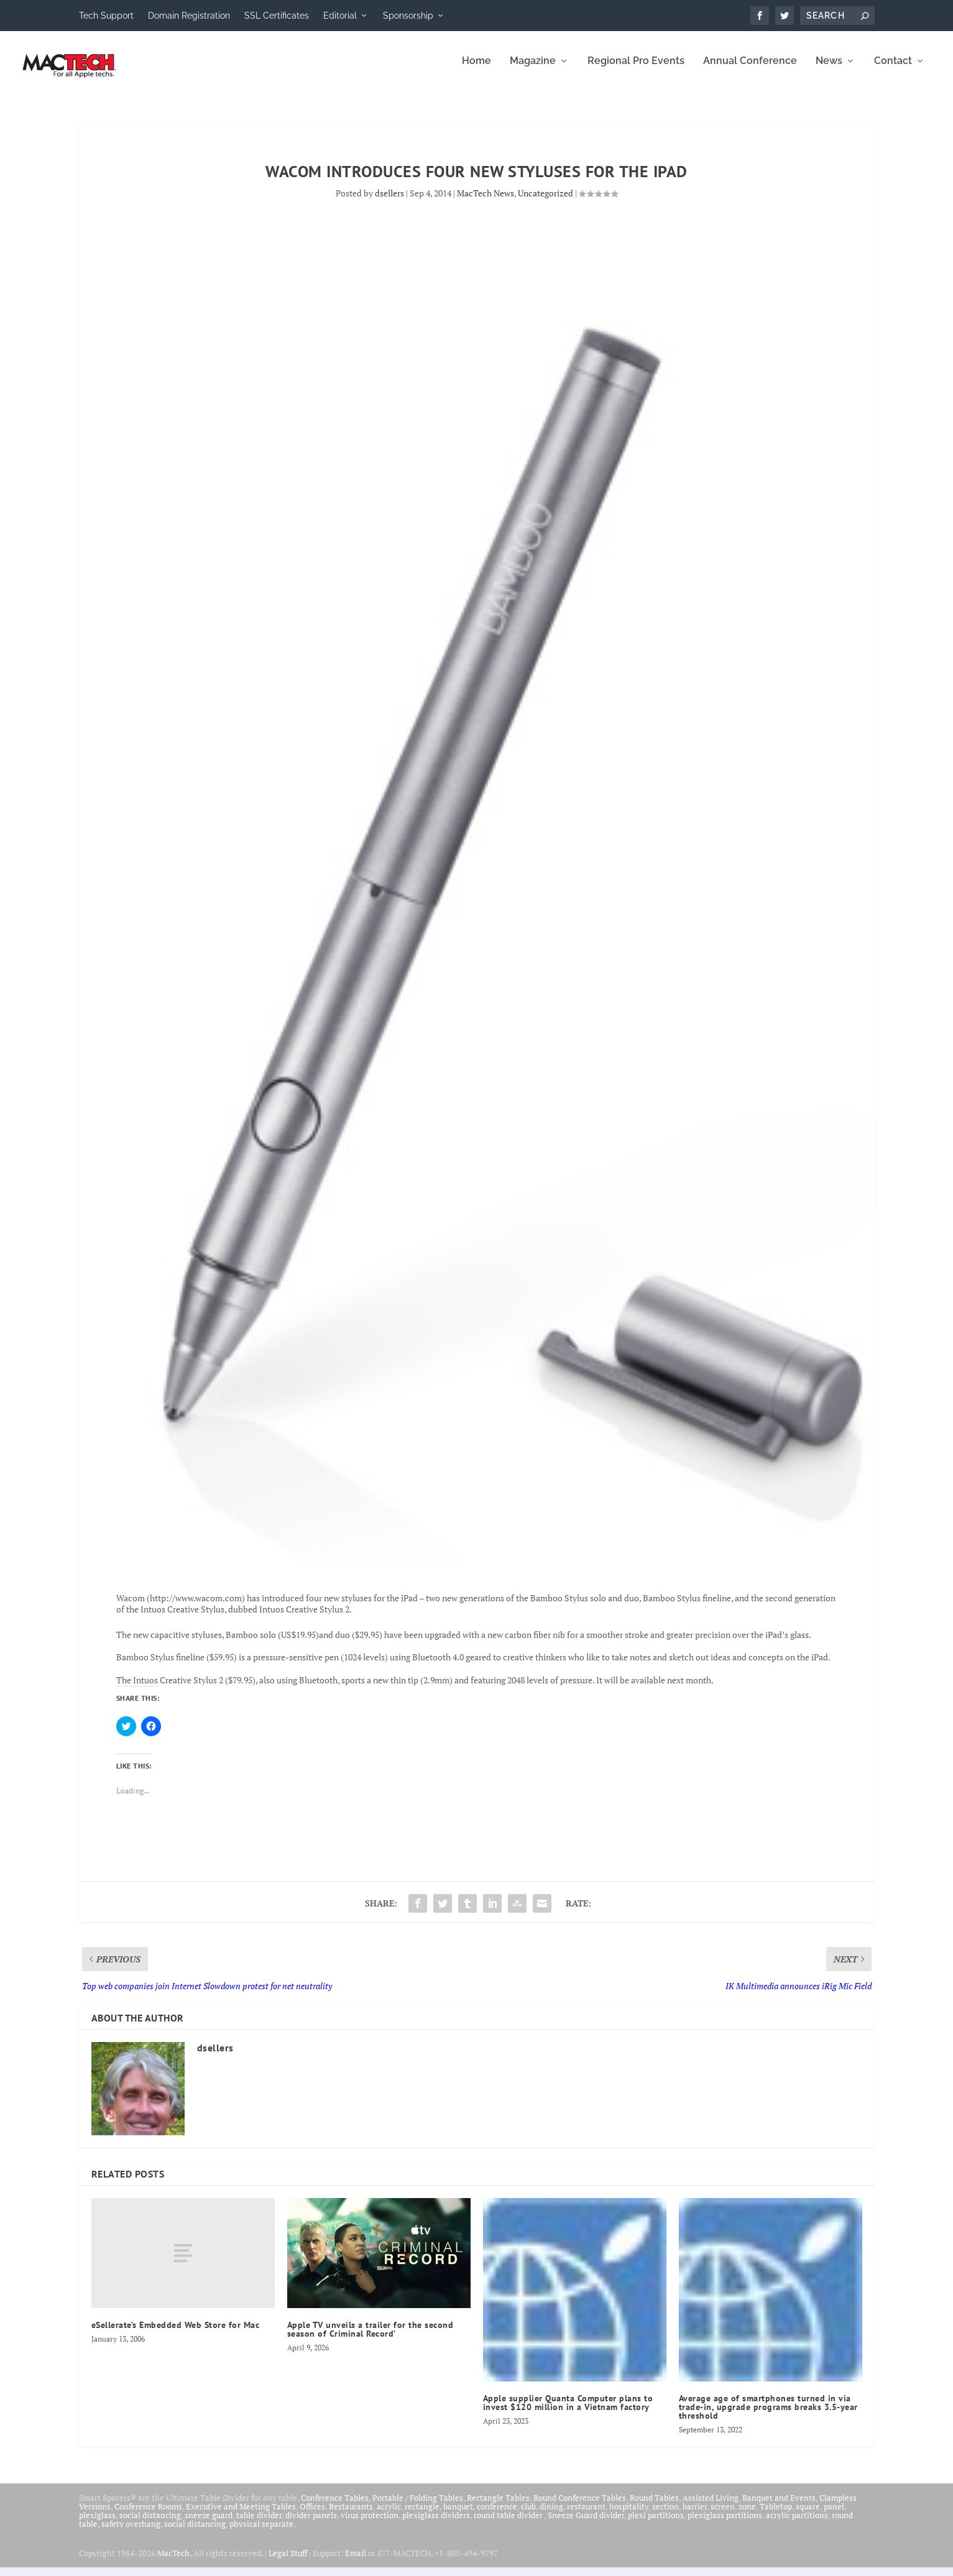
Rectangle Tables (498, 2506)
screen (723, 2515)
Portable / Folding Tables (417, 2506)
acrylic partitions (797, 2523)
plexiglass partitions (725, 2523)
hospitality (628, 2515)
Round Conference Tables (579, 2506)
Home (476, 70)
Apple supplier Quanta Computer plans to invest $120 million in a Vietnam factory (568, 2411)
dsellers (389, 202)
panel (834, 2515)
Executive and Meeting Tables (241, 2515)
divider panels (311, 2523)
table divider (259, 2523)
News (829, 70)
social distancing (150, 2523)
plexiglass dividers (436, 2523)
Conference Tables (335, 2506)
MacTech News (485, 202)
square (808, 2515)
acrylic (389, 2515)
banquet (458, 2515)
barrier (695, 2515)
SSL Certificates (276, 16)
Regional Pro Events (635, 70)
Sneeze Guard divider (586, 2523)
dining (551, 2515)
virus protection (369, 2523)
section (665, 2515)
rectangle (422, 2515)
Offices (312, 2515)
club (528, 2515)
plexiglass (97, 2523)
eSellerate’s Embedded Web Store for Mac (175, 2333)
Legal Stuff (288, 2561)
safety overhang (130, 2532)
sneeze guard (208, 2523)
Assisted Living (711, 2506)
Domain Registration (189, 16)
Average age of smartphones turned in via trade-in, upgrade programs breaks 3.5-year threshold (768, 2415)
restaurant (586, 2515)
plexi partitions (656, 2523)
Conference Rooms (148, 2515)
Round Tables (654, 2506)
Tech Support (106, 16)
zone (747, 2515)
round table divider (509, 2523)
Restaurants (351, 2515)
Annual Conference (750, 70)
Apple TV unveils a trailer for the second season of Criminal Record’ (370, 2338)
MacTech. (174, 2561)
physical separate (261, 2532)
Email (355, 2561)
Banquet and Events (779, 2506)
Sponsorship (408, 16)
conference (497, 2515)
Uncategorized (545, 202)
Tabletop (776, 2515)
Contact (893, 70)
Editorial (340, 16)
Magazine (533, 70)
